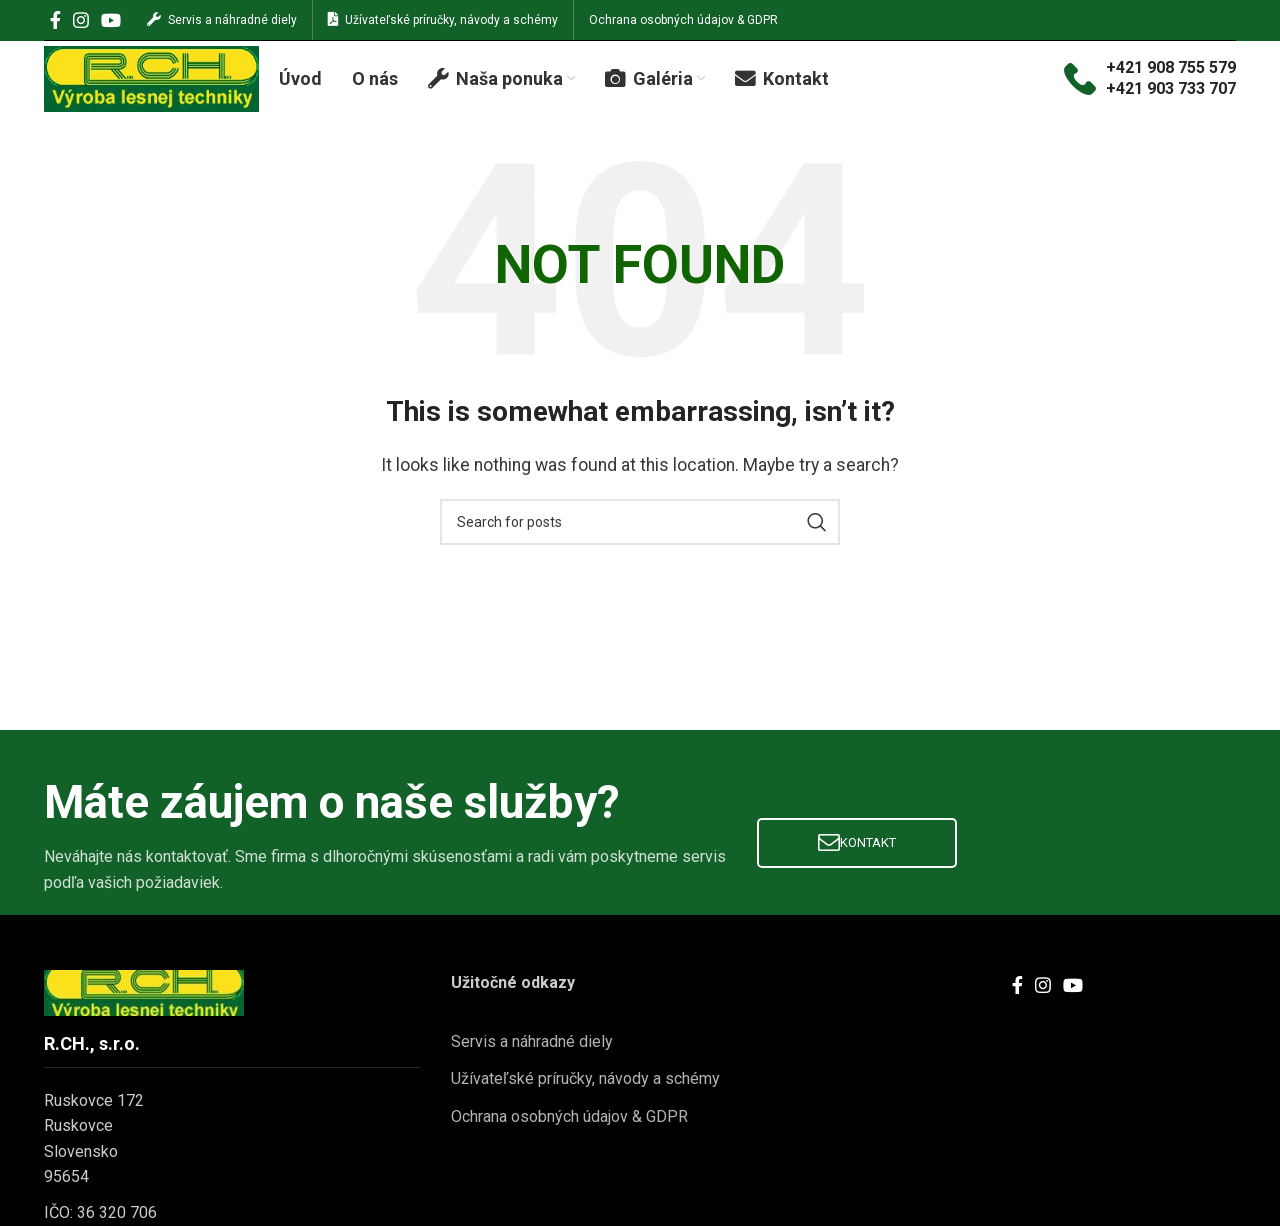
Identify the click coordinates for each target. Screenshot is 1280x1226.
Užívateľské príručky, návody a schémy (585, 1107)
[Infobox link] (1150, 95)
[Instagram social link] (81, 22)
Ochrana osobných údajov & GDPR (569, 1144)
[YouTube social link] (111, 22)
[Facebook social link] (55, 22)
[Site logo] (151, 93)
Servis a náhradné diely (532, 1069)
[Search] (640, 550)
